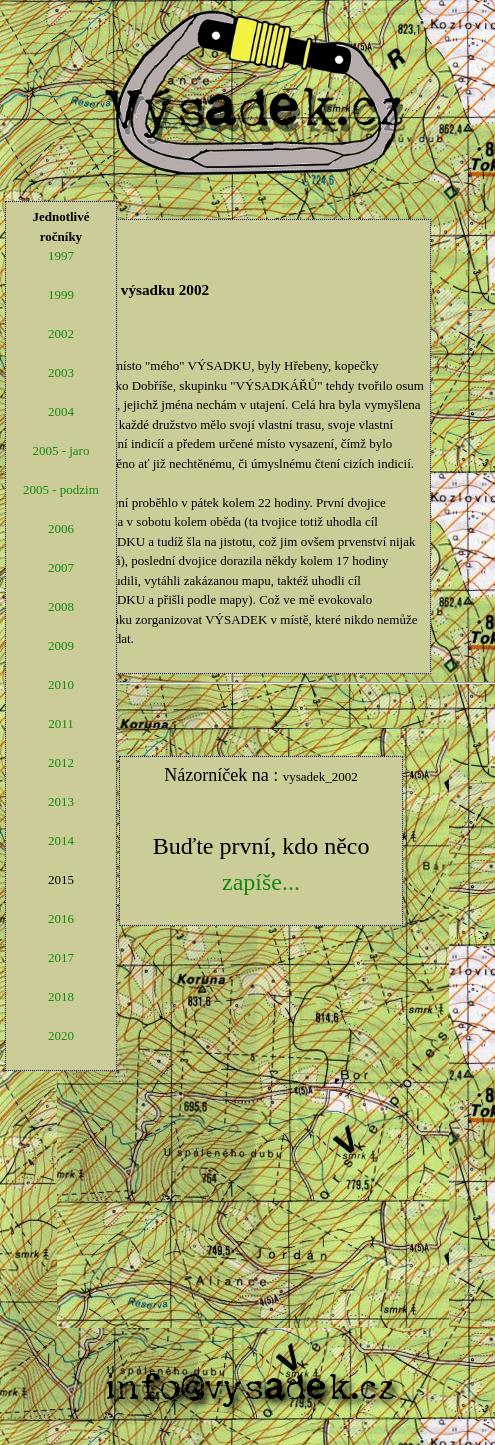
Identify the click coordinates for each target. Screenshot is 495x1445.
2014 (61, 840)
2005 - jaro (60, 450)
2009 (61, 645)
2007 (61, 567)
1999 (61, 294)
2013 (61, 801)
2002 (61, 333)
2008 (61, 606)
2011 (61, 723)
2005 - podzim (61, 489)
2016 (61, 918)
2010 (61, 684)
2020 (61, 1035)
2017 (61, 957)
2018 (61, 996)
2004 (61, 411)
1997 (61, 255)
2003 (61, 372)
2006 (61, 528)
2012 (61, 762)
